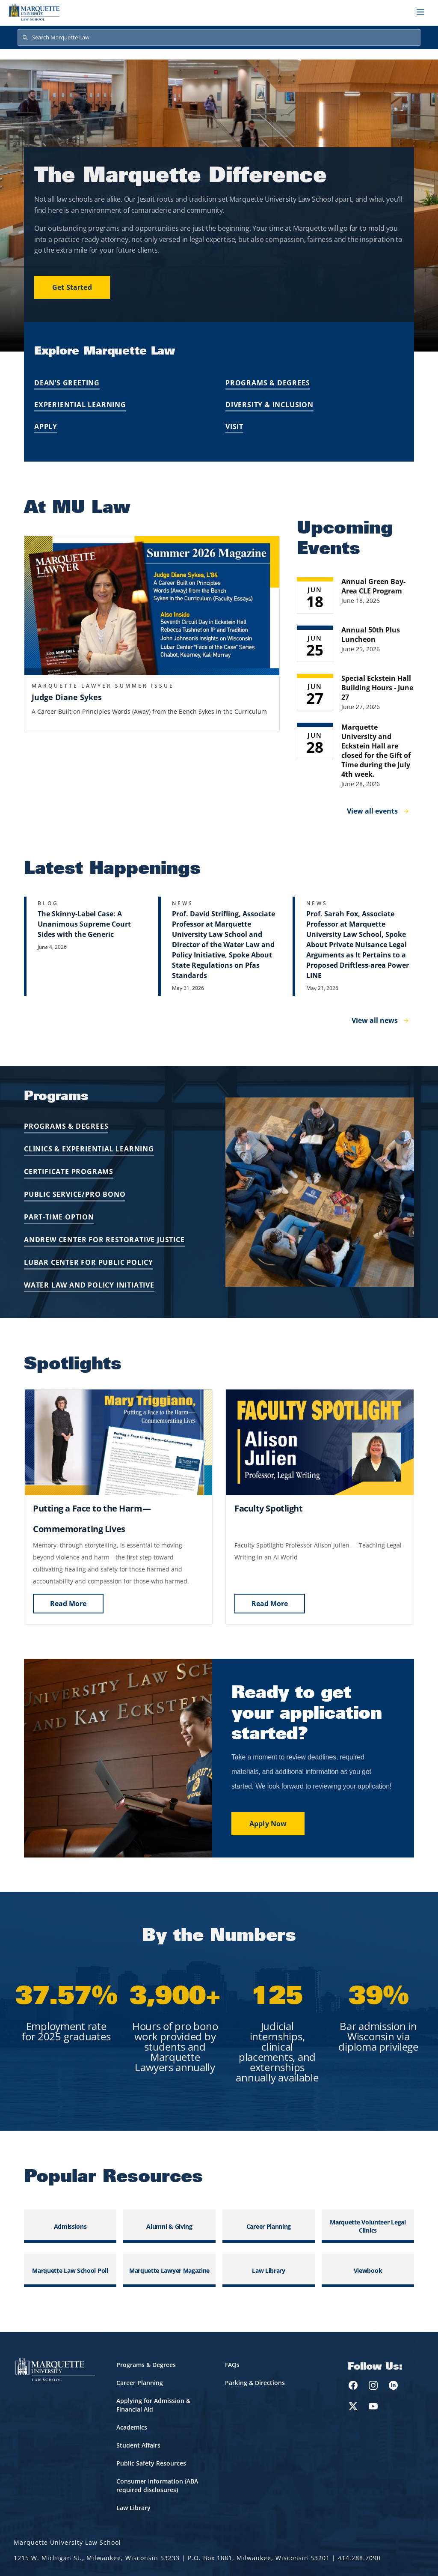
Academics (131, 2427)
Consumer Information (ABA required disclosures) (157, 2485)
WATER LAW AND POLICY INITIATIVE (89, 1285)
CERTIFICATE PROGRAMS (68, 1171)
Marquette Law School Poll (70, 2270)
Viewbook (368, 2270)
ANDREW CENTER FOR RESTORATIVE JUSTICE (104, 1239)
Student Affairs (138, 2445)
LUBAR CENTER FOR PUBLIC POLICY (88, 1262)
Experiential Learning (80, 404)
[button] (151, 605)
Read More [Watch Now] (68, 1603)
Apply (45, 426)
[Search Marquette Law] (219, 37)
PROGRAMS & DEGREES (66, 1126)
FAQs (232, 2365)
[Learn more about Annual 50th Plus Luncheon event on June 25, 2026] (355, 643)
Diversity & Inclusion (269, 404)
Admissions (70, 2226)
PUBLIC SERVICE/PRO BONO (74, 1194)
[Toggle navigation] (420, 12)
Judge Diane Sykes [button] (67, 697)
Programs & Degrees (267, 383)
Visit (234, 426)
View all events (372, 811)
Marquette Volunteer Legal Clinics (367, 2226)
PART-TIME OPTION (59, 1217)
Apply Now (268, 1823)
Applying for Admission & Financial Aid (153, 2405)
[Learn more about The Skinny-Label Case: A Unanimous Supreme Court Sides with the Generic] (84, 946)
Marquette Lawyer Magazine (169, 2270)
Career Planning (268, 2226)
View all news (375, 1020)
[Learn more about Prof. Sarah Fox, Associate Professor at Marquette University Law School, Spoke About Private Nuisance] (353, 946)
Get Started (72, 287)
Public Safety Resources (151, 2463)
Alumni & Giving (169, 2226)
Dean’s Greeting (67, 383)
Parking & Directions (255, 2383)
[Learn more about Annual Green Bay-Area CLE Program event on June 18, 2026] (355, 595)
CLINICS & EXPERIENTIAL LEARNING (89, 1149)
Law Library (268, 2270)
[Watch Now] (268, 1508)
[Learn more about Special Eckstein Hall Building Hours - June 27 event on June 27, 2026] (355, 692)
